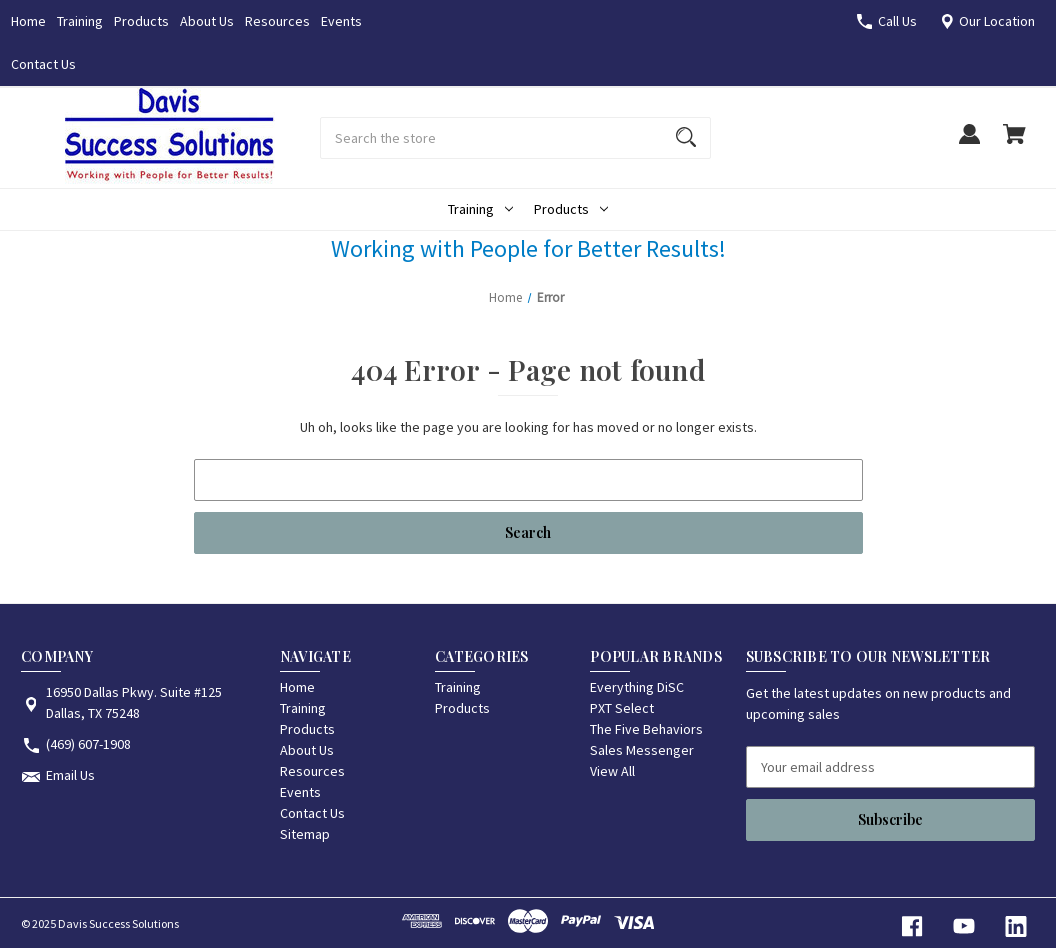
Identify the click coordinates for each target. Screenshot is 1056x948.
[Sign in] (969, 143)
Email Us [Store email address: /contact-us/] (70, 775)
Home (28, 21)
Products (141, 21)
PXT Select (622, 708)
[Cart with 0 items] (1014, 143)
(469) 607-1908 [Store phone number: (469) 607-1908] (88, 744)
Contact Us (43, 64)
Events (341, 21)
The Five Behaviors (646, 729)
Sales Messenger (642, 750)
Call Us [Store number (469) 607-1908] (897, 21)
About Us (207, 21)
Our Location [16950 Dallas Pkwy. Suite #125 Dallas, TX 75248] (997, 21)
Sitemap (305, 834)
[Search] (686, 138)
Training (80, 21)
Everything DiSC (637, 687)
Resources (277, 21)
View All (612, 771)
